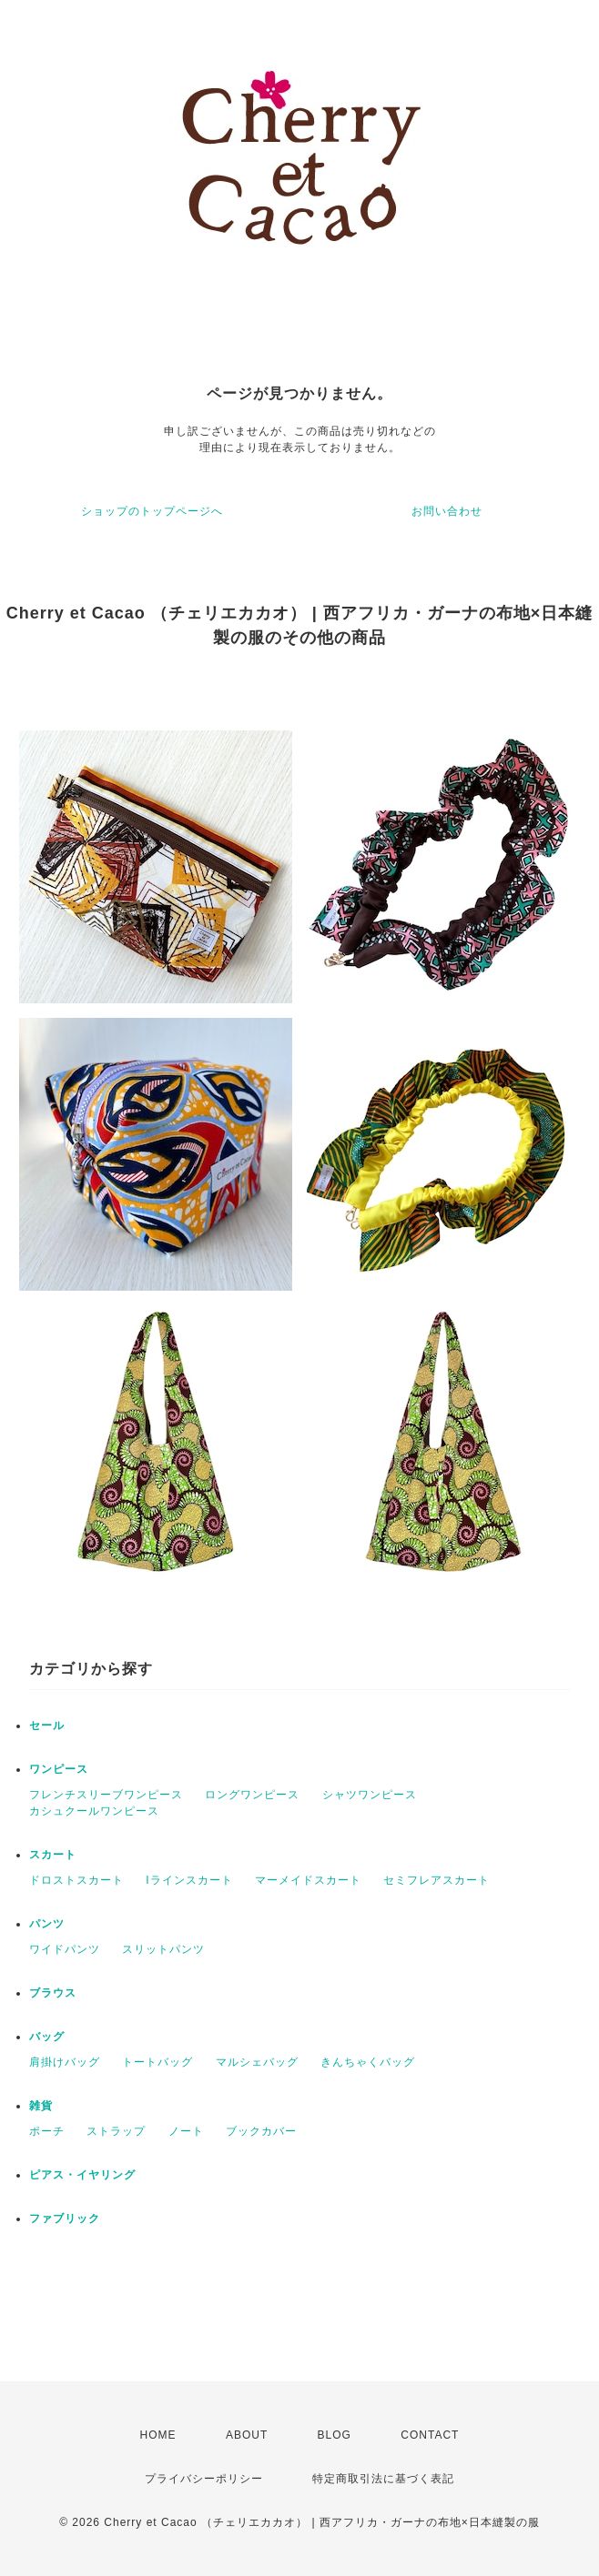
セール (47, 1725)
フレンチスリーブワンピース (106, 1794)
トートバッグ (157, 2062)
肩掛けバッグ (64, 2062)
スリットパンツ (163, 1949)
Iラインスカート (189, 1880)
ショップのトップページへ (152, 511)
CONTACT (430, 2435)
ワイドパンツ (64, 1949)
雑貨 (41, 2105)
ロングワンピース (252, 1794)
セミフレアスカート (436, 1880)
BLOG (334, 2435)
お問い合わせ (446, 511)
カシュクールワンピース (94, 1811)
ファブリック (64, 2218)
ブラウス (52, 1993)
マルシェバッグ (257, 2062)
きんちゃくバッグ (367, 2062)
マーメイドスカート (308, 1880)
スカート (52, 1854)
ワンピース (58, 1769)
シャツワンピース (369, 1794)
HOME (158, 2435)
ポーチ (47, 2131)
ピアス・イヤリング (82, 2174)
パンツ (47, 1923)
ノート (186, 2131)
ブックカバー (261, 2131)
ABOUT (247, 2435)
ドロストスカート (76, 1880)
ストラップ (116, 2131)
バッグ (47, 2036)
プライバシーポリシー (204, 2478)
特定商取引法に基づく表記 (383, 2478)
